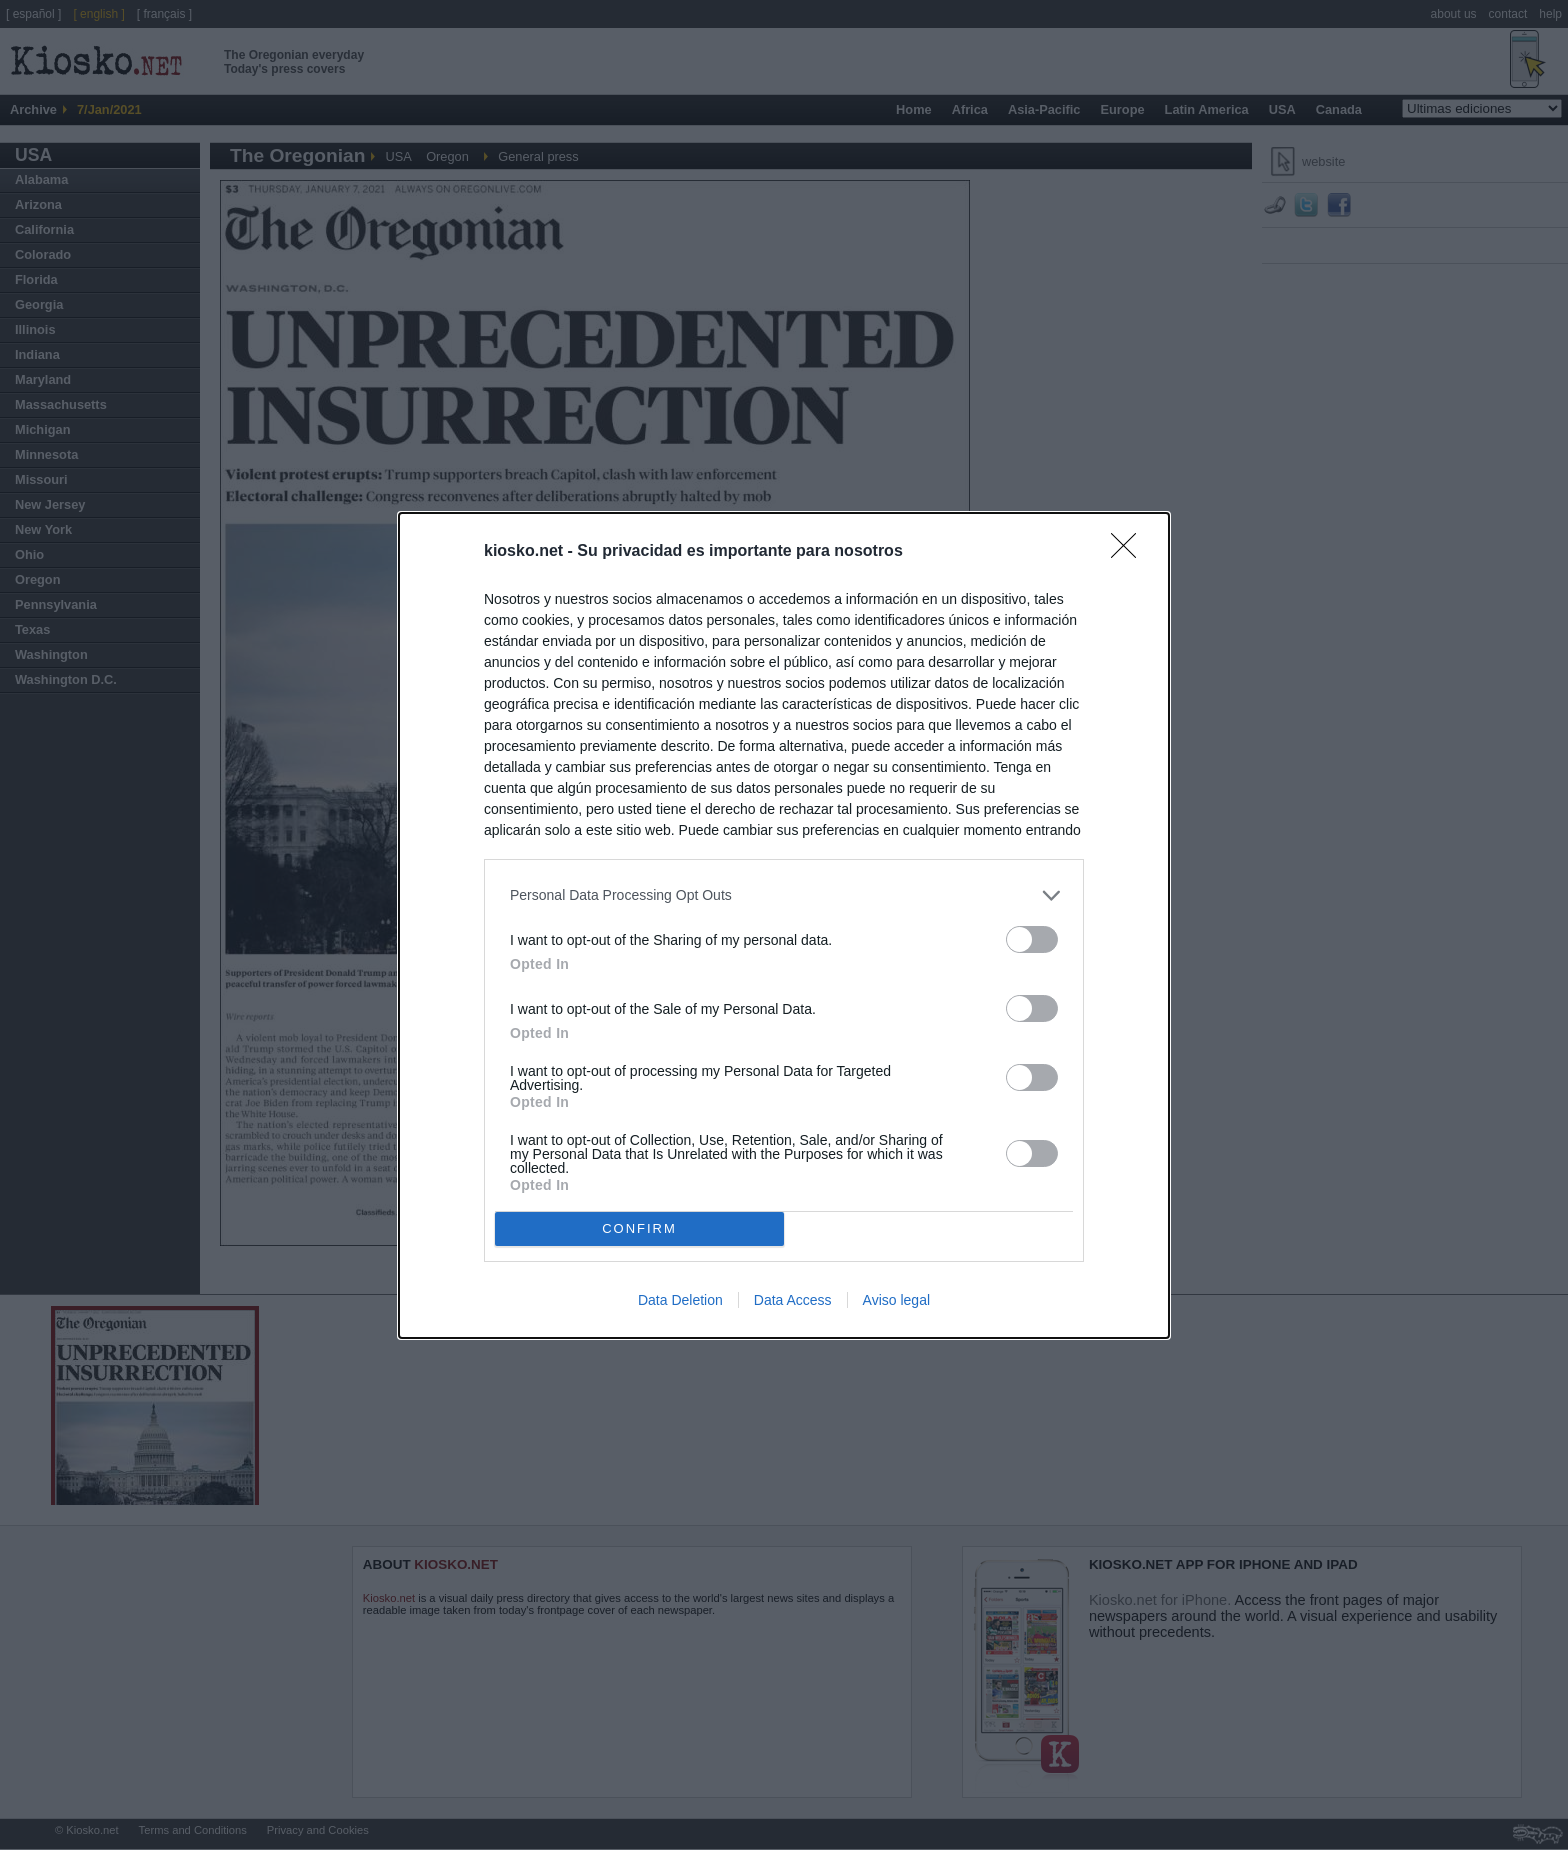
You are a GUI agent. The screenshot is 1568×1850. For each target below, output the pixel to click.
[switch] (1032, 939)
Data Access (793, 1300)
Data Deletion (680, 1300)
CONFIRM (639, 1227)
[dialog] (784, 925)
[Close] (1130, 552)
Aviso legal (896, 1300)
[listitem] (784, 895)
